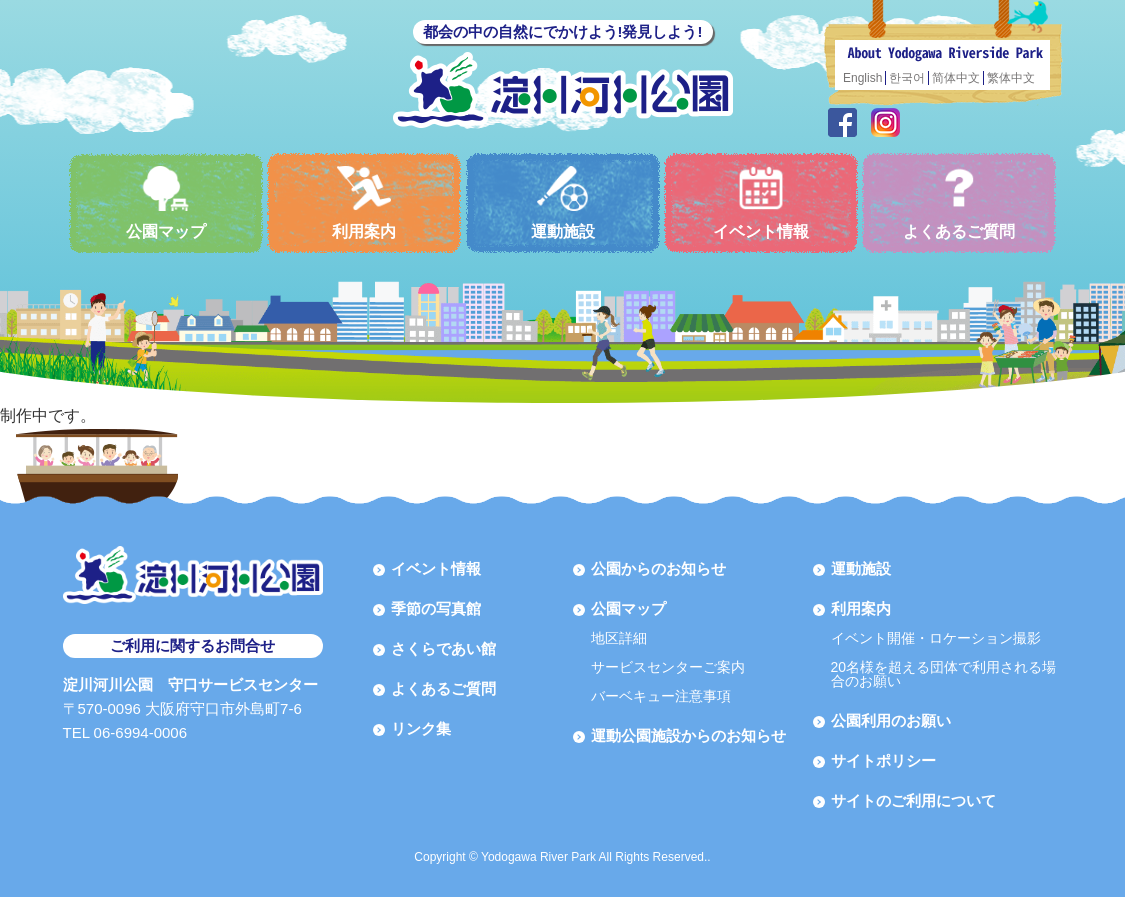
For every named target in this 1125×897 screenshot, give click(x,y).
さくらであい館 (443, 648)
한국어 (907, 78)
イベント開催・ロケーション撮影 (936, 638)
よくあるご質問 (959, 202)
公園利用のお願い (891, 720)
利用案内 (364, 202)
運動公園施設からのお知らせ (688, 735)
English (862, 78)
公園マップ (166, 202)
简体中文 (956, 78)
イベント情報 (761, 202)
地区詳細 (619, 638)
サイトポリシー (883, 760)
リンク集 (421, 728)
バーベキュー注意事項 (661, 696)
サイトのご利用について (913, 800)
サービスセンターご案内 (668, 667)
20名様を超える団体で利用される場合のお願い (944, 674)
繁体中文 (1011, 78)
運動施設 (563, 202)
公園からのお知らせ (658, 568)
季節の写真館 (436, 608)
